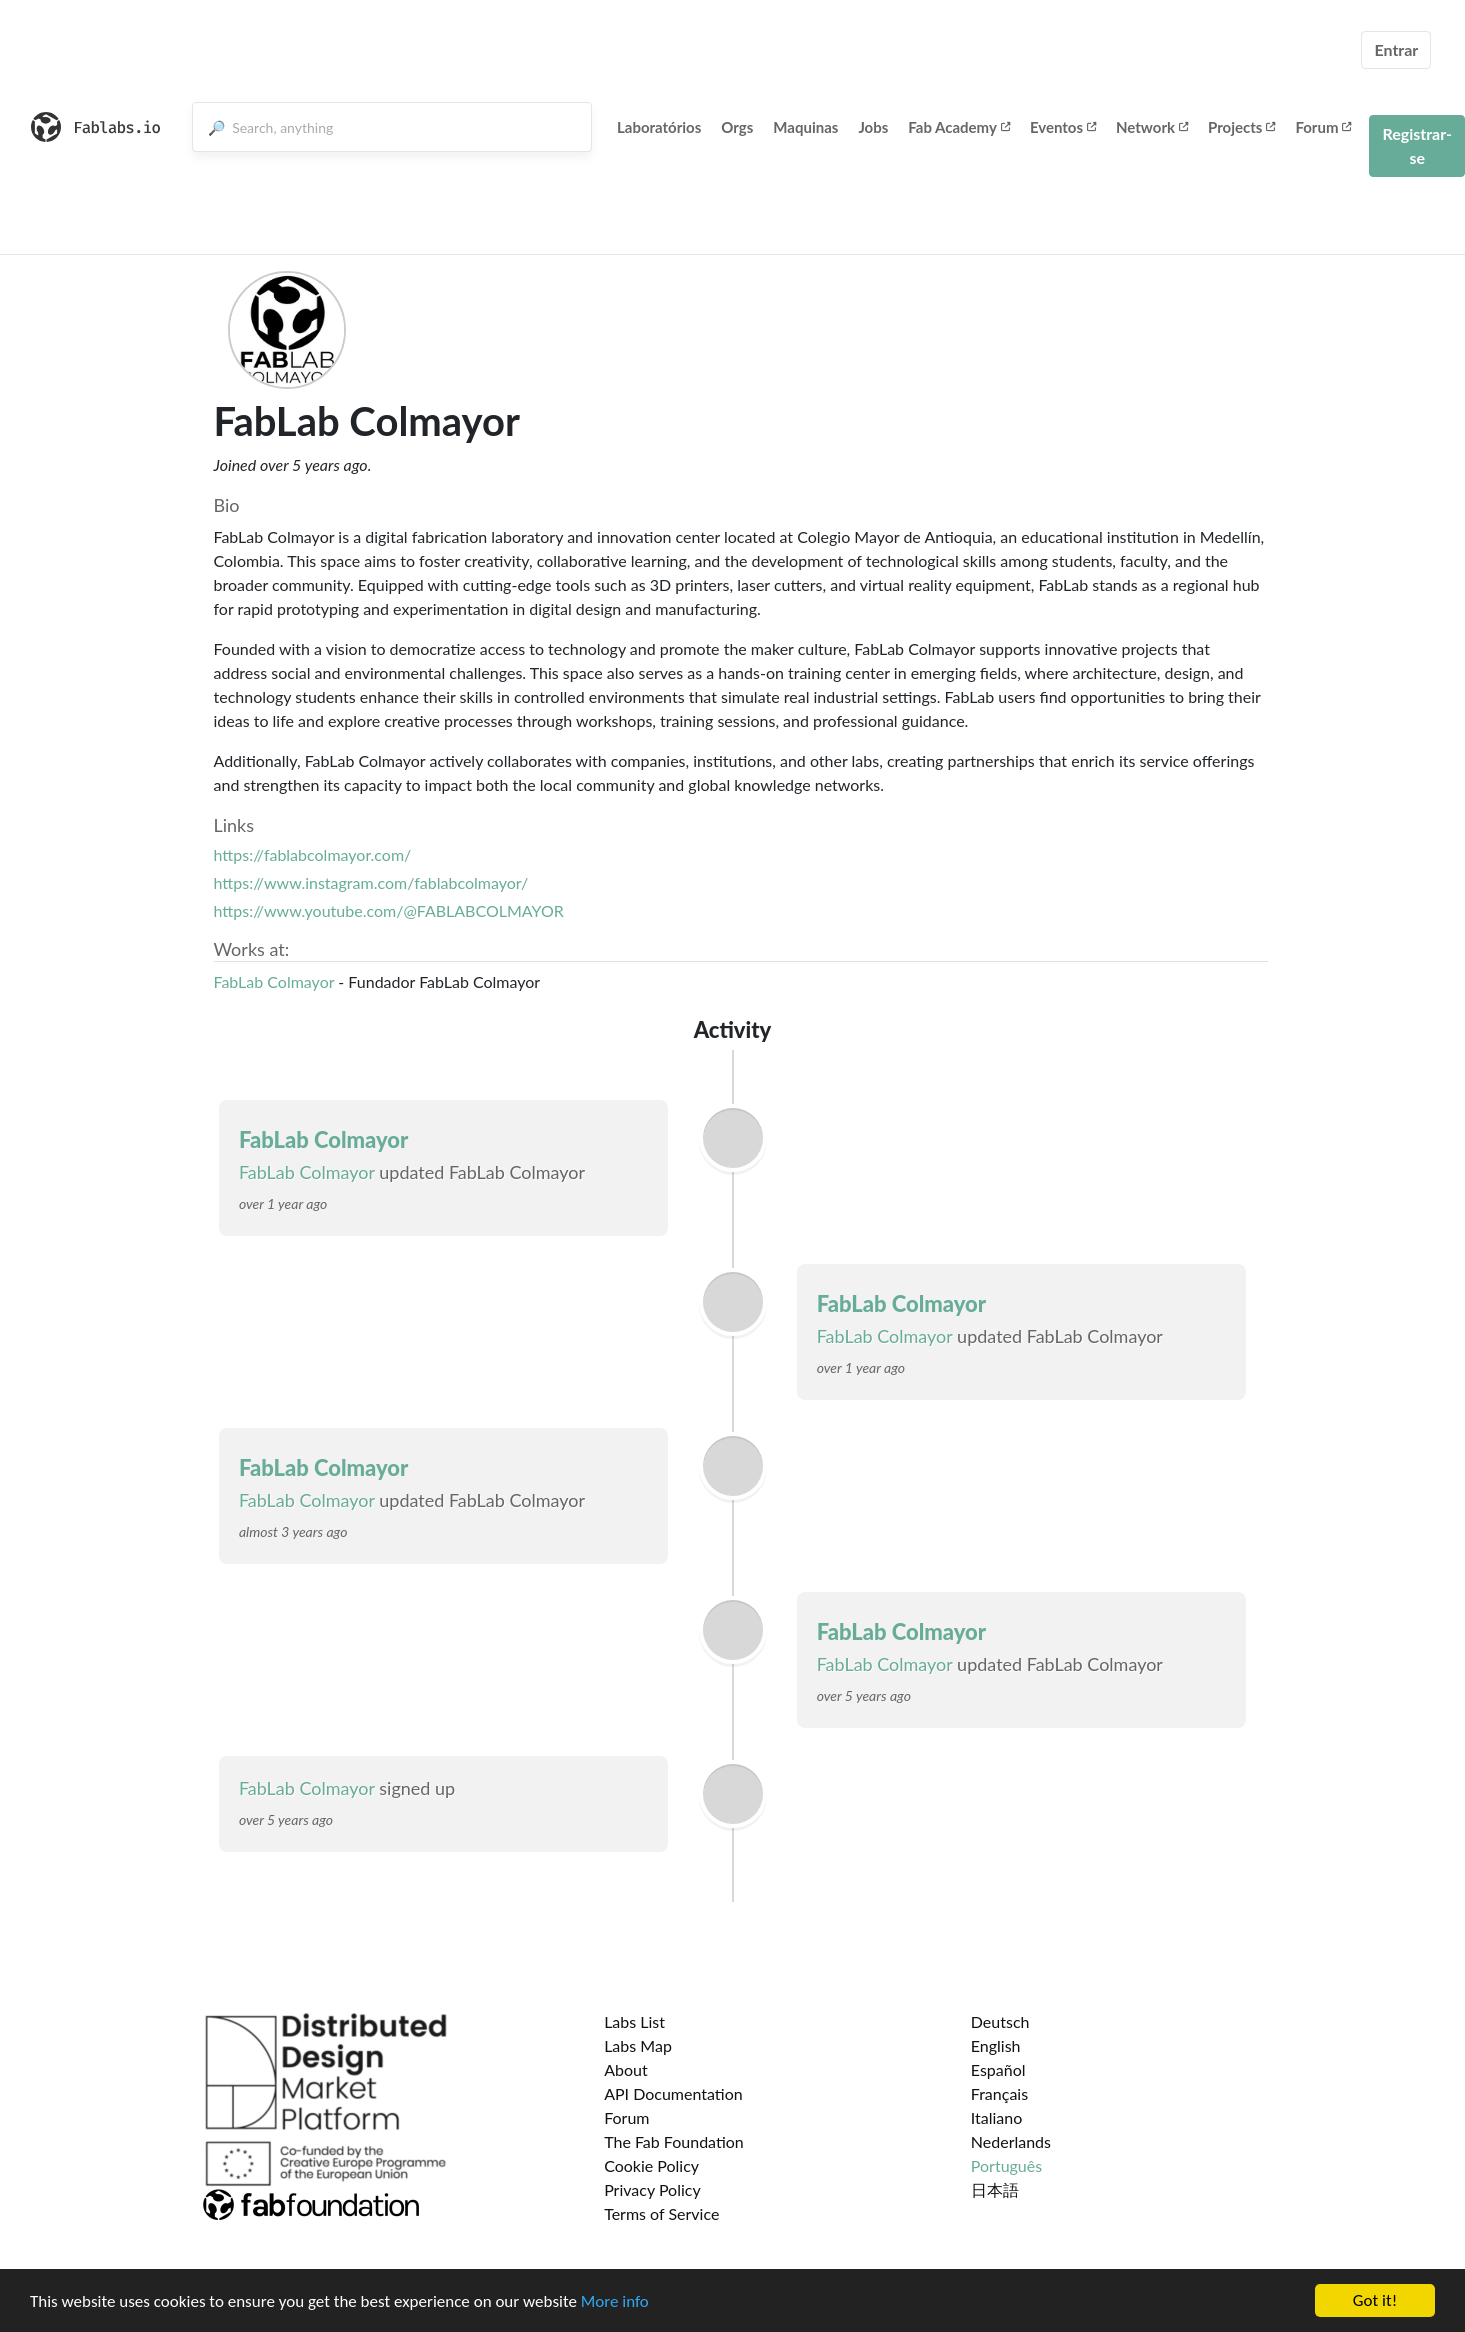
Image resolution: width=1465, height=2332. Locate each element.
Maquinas (805, 127)
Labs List (634, 2021)
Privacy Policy (652, 2189)
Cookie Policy (651, 2165)
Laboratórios (659, 127)
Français (999, 2093)
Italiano (997, 2117)
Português (1006, 2165)
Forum (1323, 127)
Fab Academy (959, 127)
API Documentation (673, 2093)
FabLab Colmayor (274, 981)
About (626, 2069)
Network (1152, 127)
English (996, 2045)
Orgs (737, 127)
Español (998, 2069)
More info (615, 2303)
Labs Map (638, 2045)
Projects (1241, 127)
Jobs (873, 127)
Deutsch (1000, 2021)
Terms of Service (661, 2213)
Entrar (1396, 49)
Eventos (1063, 127)
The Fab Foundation (674, 2141)
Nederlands (1011, 2141)
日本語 (995, 2189)
